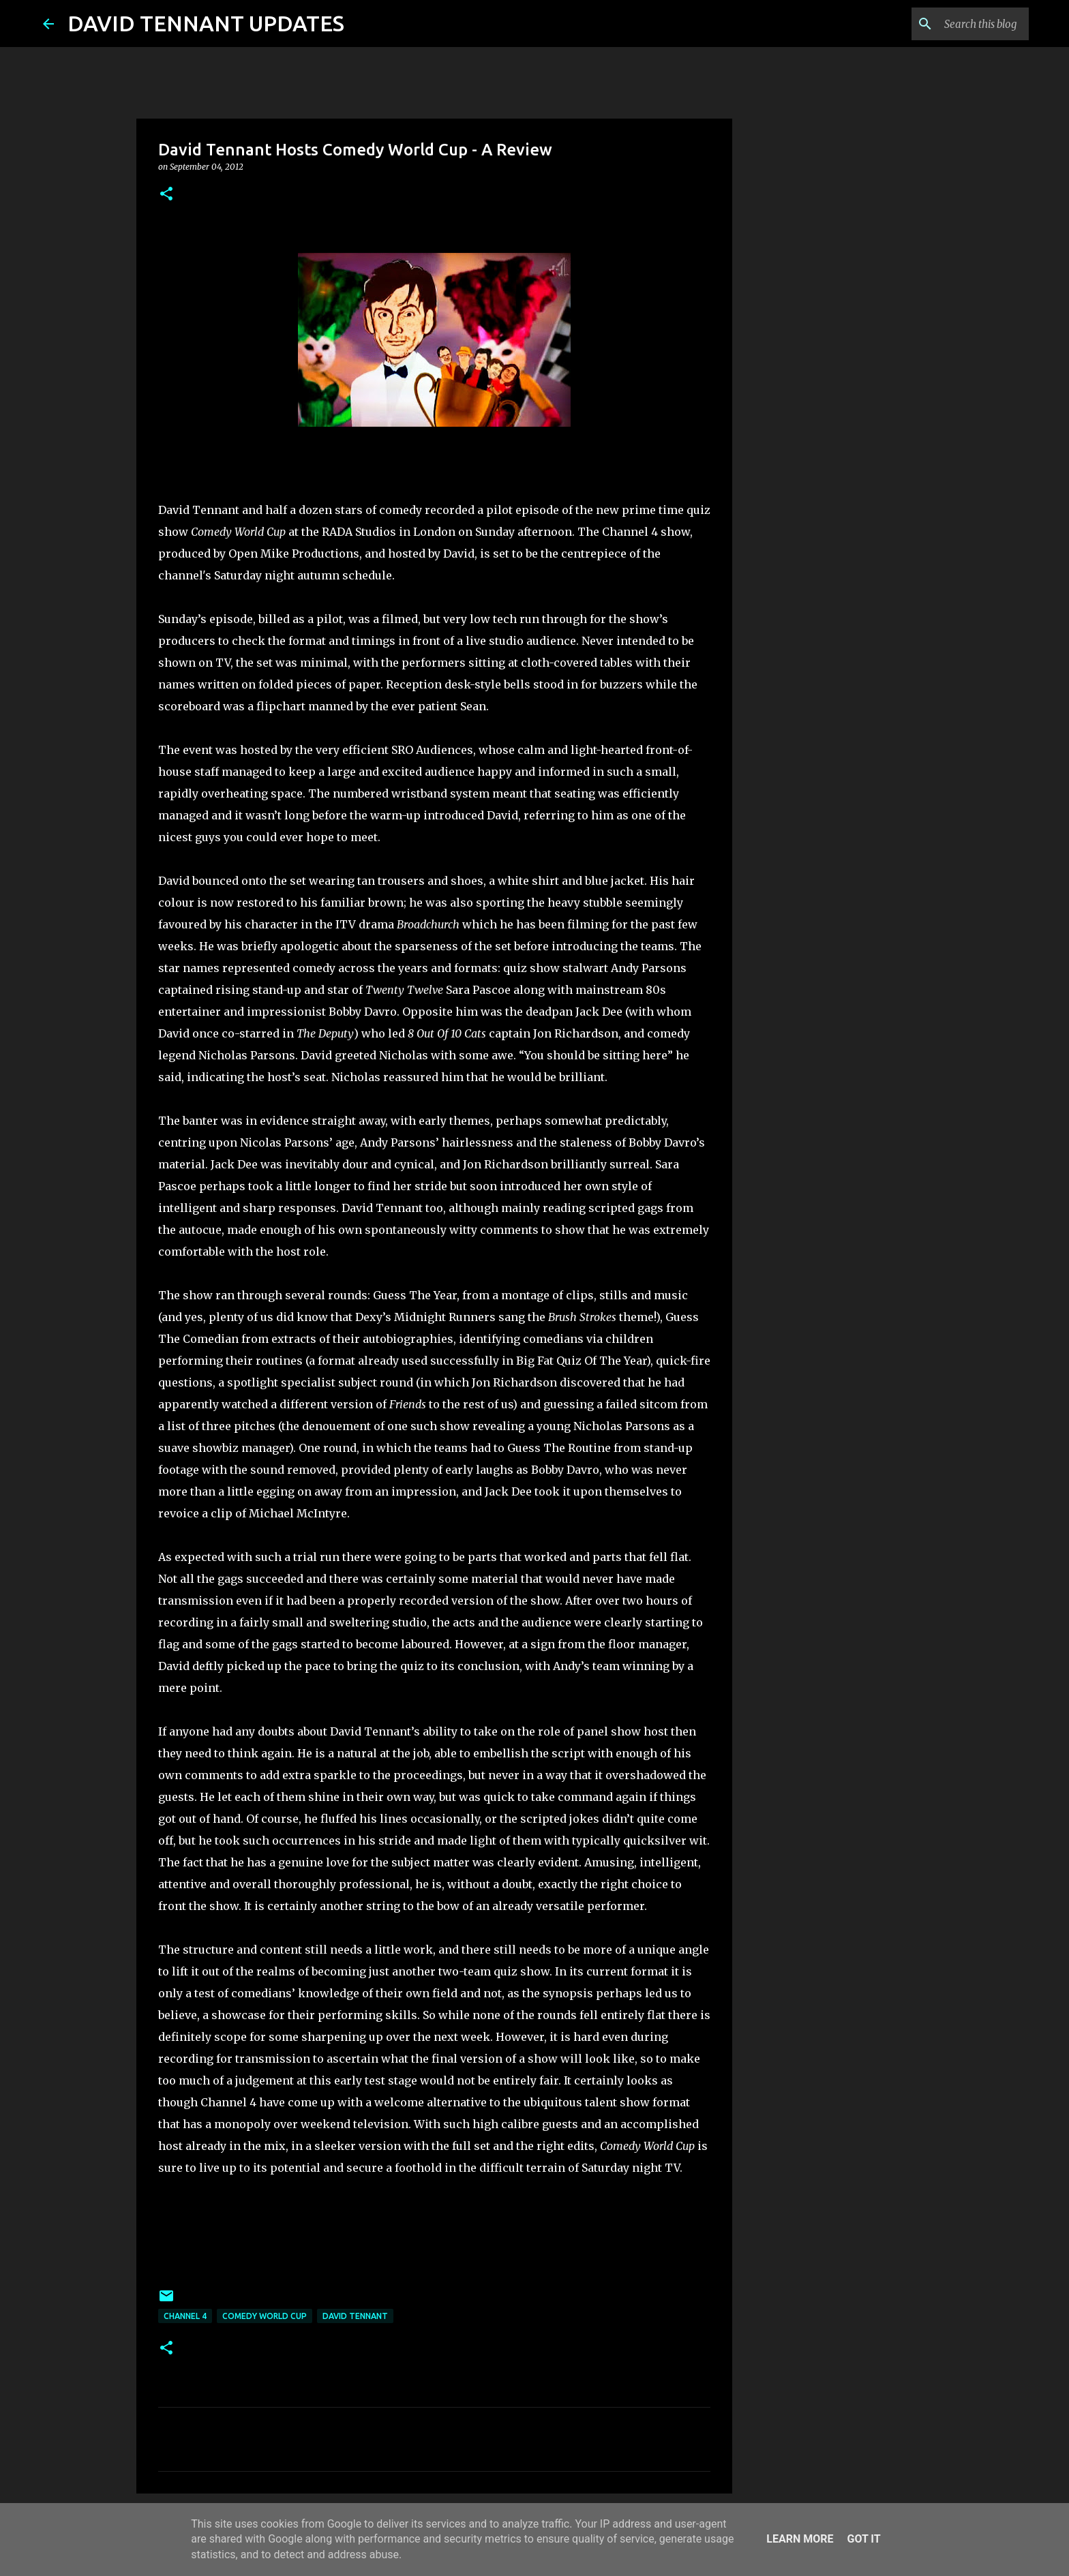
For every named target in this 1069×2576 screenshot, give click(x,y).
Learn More (799, 2538)
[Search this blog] (957, 23)
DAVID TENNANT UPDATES (205, 23)
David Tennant (355, 2316)
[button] (166, 194)
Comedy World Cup (264, 2316)
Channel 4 (185, 2316)
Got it (863, 2538)
